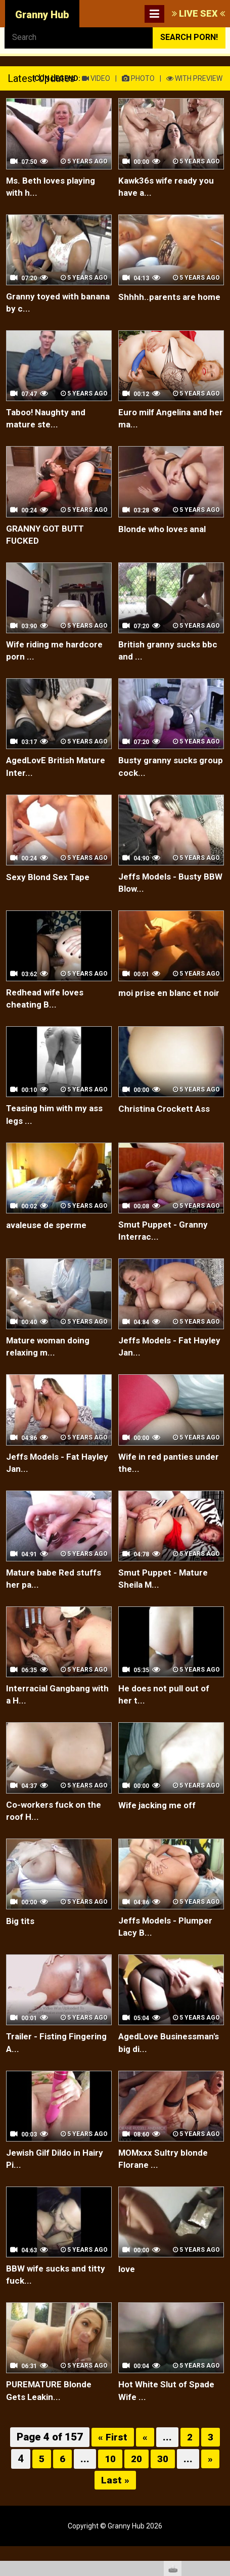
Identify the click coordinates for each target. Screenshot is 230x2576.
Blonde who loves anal (166, 533)
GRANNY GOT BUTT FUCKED (48, 539)
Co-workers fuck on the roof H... (57, 1831)
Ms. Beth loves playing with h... (54, 187)
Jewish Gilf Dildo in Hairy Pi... (47, 2184)
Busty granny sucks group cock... (160, 775)
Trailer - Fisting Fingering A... (39, 2066)
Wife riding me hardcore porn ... (58, 657)
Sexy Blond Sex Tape (50, 885)
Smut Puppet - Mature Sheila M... (166, 1596)
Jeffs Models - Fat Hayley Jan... (158, 1361)
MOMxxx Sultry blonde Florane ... (166, 2184)
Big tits (21, 1942)
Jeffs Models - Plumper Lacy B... (169, 1948)
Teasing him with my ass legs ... (58, 1127)
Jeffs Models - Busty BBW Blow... (163, 892)
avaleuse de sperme (48, 1237)
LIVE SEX (198, 13)
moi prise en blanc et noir (163, 1009)
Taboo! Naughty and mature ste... (49, 422)
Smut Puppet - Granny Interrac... (166, 1244)
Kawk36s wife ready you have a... (169, 187)
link (221, 2418)
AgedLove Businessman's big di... (166, 2066)
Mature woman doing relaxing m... (52, 1361)
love (127, 2294)
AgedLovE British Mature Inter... (42, 775)
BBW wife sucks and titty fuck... (59, 2301)
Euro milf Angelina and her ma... (167, 422)
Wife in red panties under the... (158, 1479)
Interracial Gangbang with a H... (51, 1714)
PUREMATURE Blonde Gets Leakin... (52, 2418)
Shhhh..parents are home (159, 305)
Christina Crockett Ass (166, 1120)
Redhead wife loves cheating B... (47, 1009)
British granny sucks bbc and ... (170, 657)
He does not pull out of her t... (168, 1714)
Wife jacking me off (160, 1824)
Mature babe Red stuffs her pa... (56, 1596)
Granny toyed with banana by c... (45, 305)
